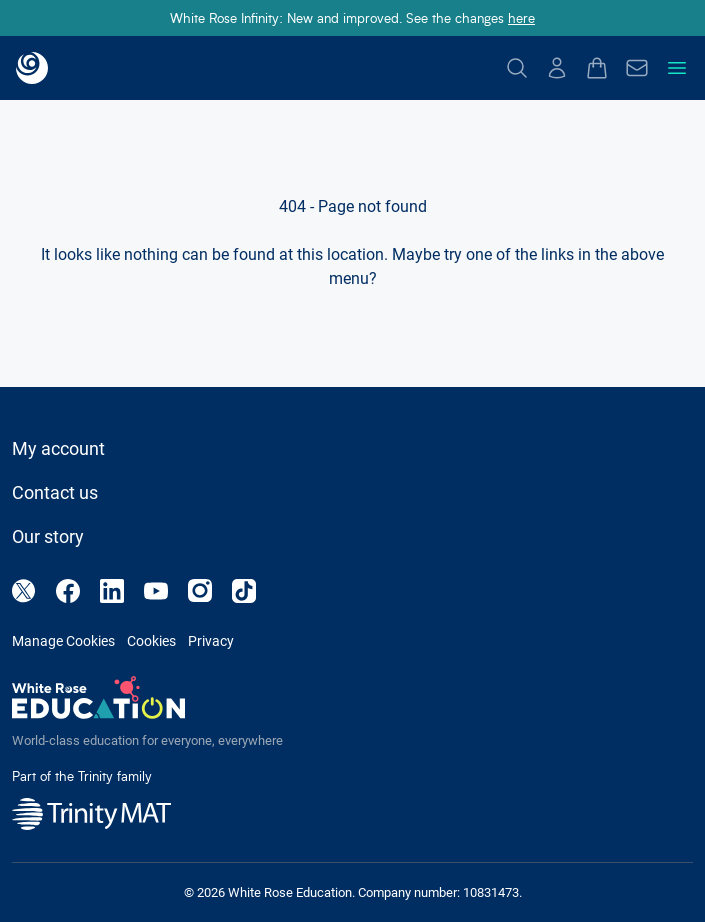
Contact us (55, 492)
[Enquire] (637, 68)
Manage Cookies (63, 641)
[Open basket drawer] (597, 68)
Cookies (151, 641)
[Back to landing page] (32, 68)
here (521, 17)
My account (58, 448)
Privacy (211, 641)
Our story (48, 536)
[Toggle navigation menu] (677, 68)
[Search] (517, 68)
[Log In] (557, 68)
